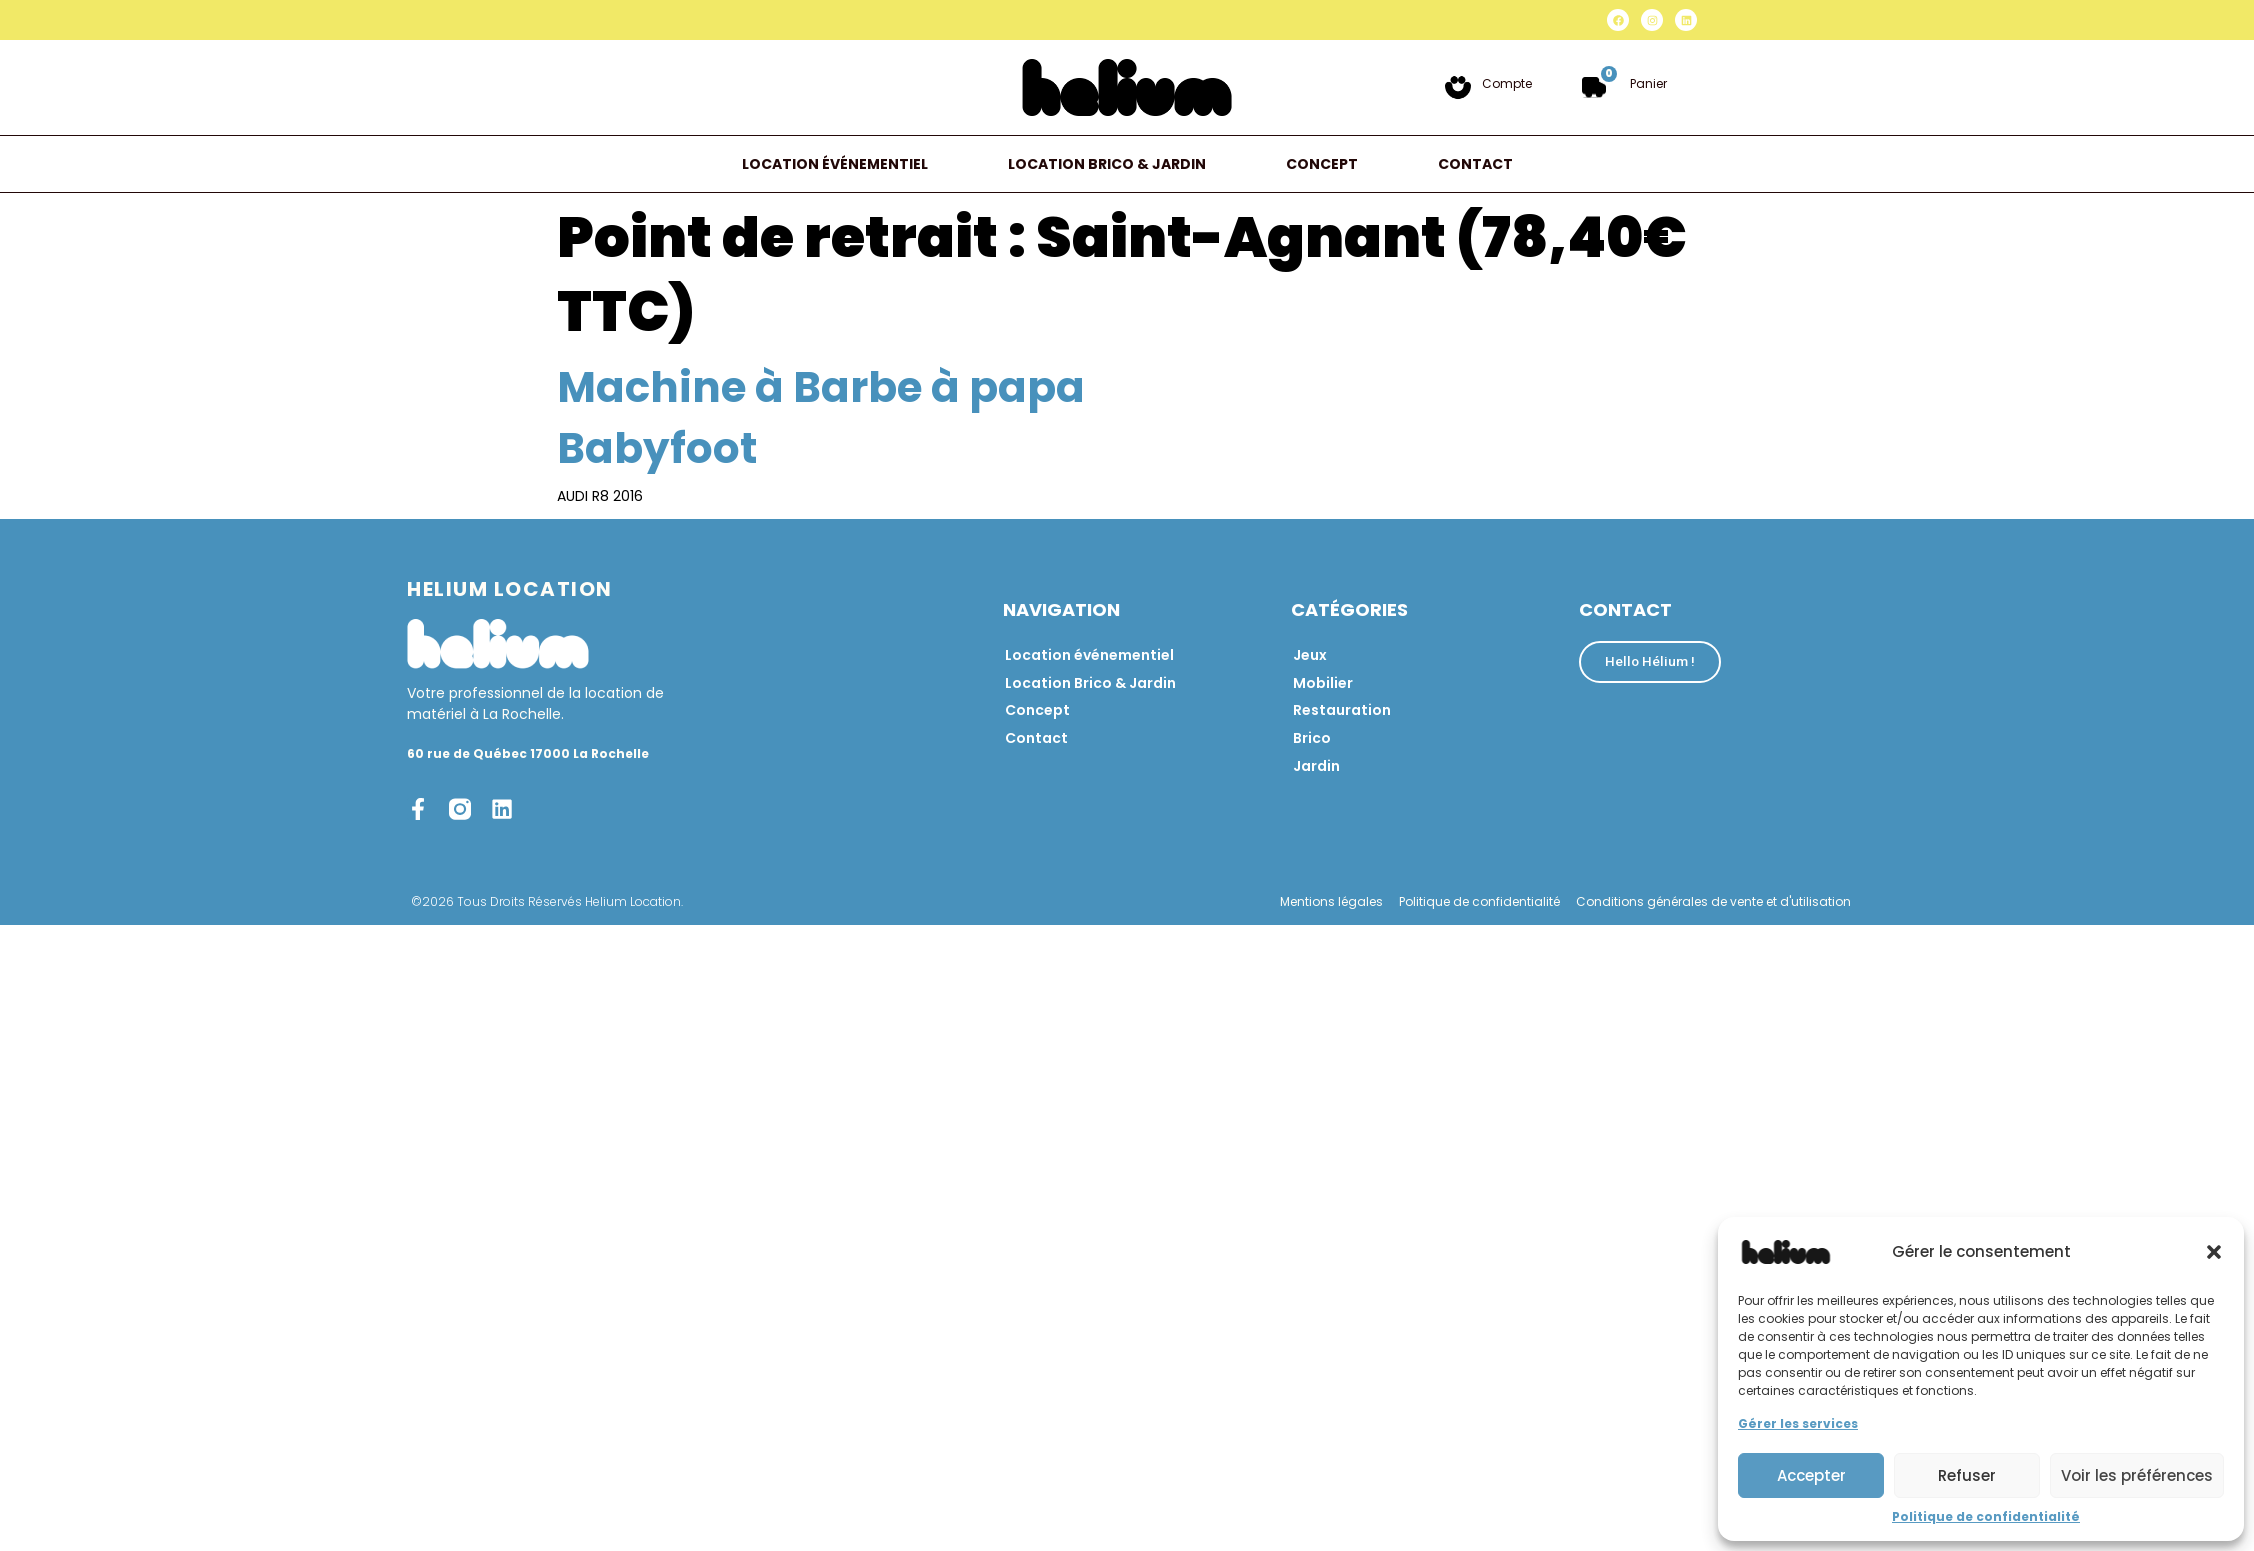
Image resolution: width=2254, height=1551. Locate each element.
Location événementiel (835, 164)
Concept (1322, 164)
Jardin (1316, 767)
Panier (1648, 83)
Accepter (1811, 1475)
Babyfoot (657, 448)
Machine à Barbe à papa (821, 387)
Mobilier (1323, 683)
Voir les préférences (2137, 1475)
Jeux (1310, 655)
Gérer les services (1798, 1423)
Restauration (1342, 711)
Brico (1312, 739)
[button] (2214, 1252)
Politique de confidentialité (1986, 1516)
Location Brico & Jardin (1107, 164)
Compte (1507, 83)
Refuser (1967, 1475)
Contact (1475, 164)
